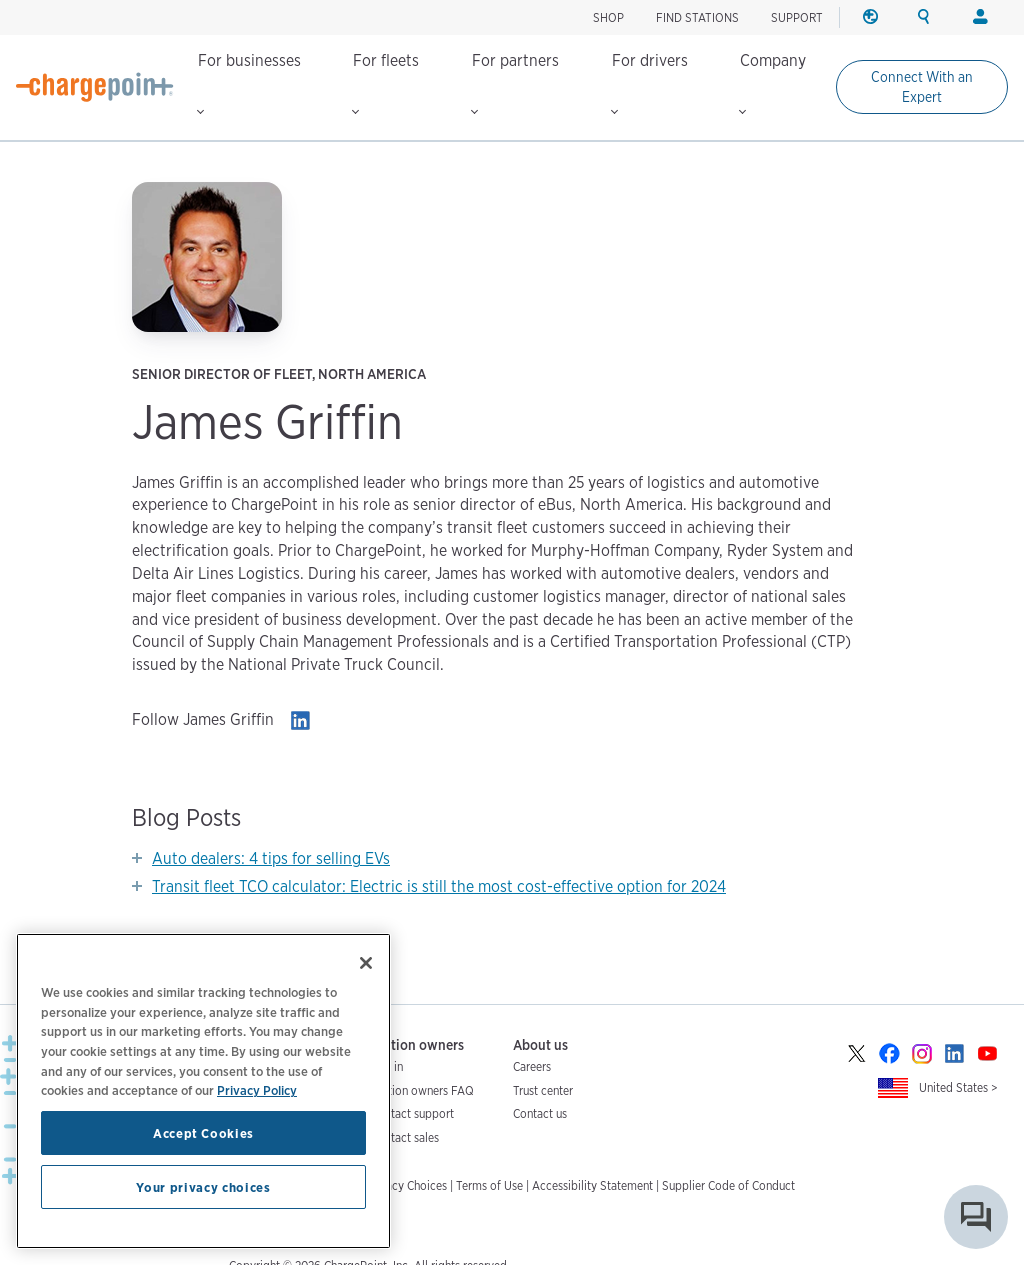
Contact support (412, 1113)
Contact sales (405, 1137)
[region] (203, 1091)
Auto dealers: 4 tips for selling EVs (271, 858)
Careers (532, 1066)
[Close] (366, 963)
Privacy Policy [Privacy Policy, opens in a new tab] (257, 1090)
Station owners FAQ (422, 1090)
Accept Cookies (203, 1133)
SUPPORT (797, 17)
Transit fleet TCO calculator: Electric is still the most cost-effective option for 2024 (439, 886)
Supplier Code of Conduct (728, 1185)
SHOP (608, 17)
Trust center (543, 1090)
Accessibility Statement (592, 1185)
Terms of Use (489, 1185)
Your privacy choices (203, 1187)
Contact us (540, 1113)
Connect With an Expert (922, 87)
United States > (958, 1087)
